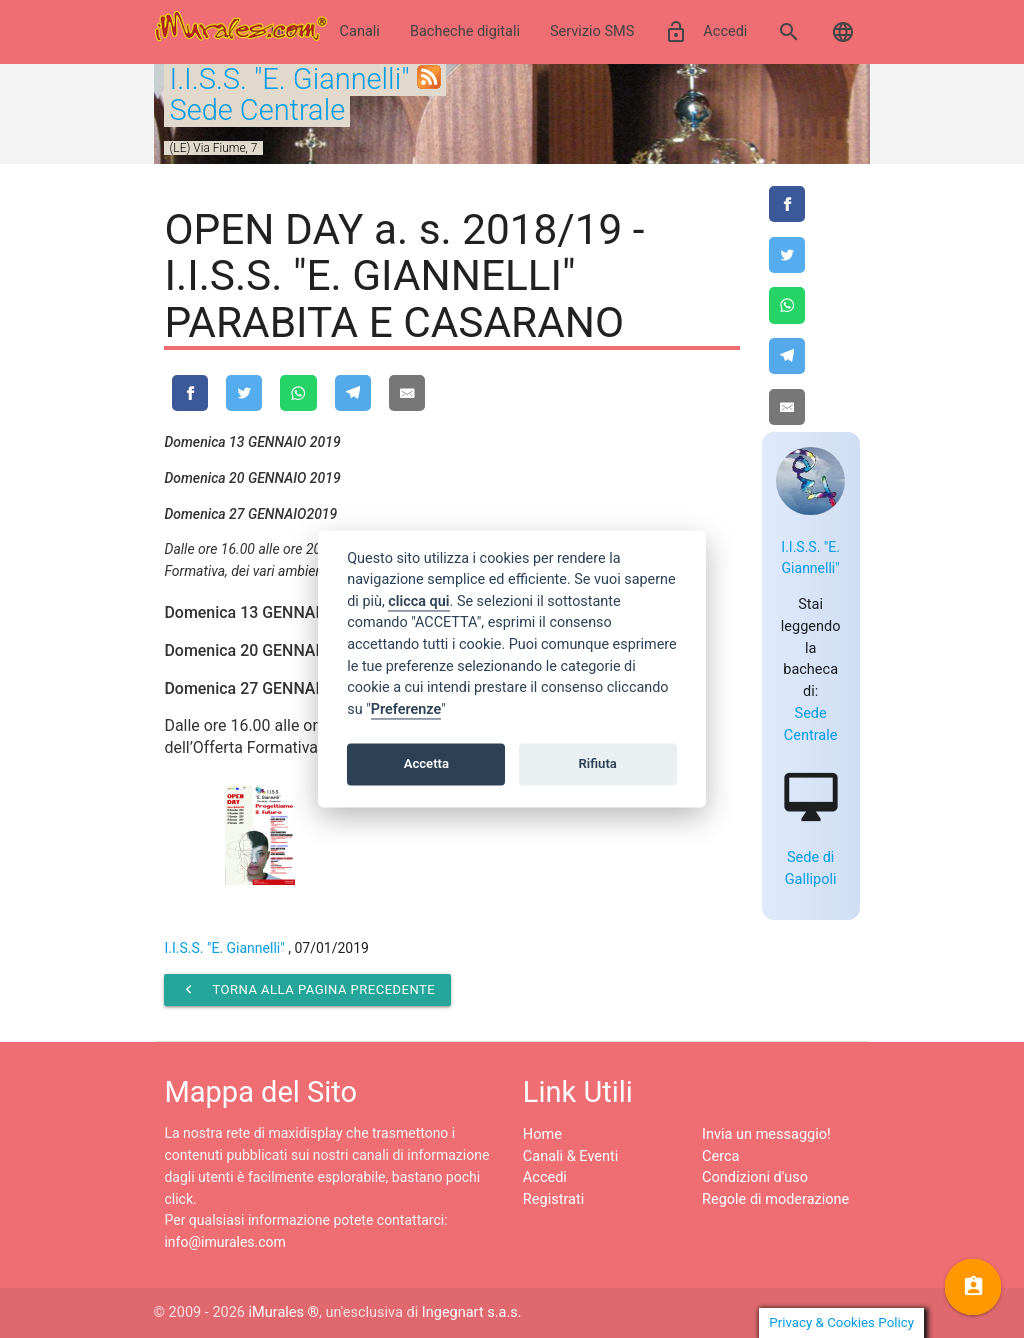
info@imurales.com (224, 1242)
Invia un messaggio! (766, 1134)
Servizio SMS (592, 31)
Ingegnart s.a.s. (472, 1312)
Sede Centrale (257, 110)
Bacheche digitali (465, 31)
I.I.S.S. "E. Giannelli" (289, 79)
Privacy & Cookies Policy (841, 1322)
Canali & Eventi (570, 1156)
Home (542, 1134)
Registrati (553, 1199)
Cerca (720, 1156)
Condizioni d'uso (755, 1177)
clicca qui (418, 601)
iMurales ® (284, 1312)
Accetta (426, 763)
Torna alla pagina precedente (307, 990)
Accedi (705, 32)
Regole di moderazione (775, 1199)
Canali (360, 31)
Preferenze (406, 709)
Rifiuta (598, 763)
